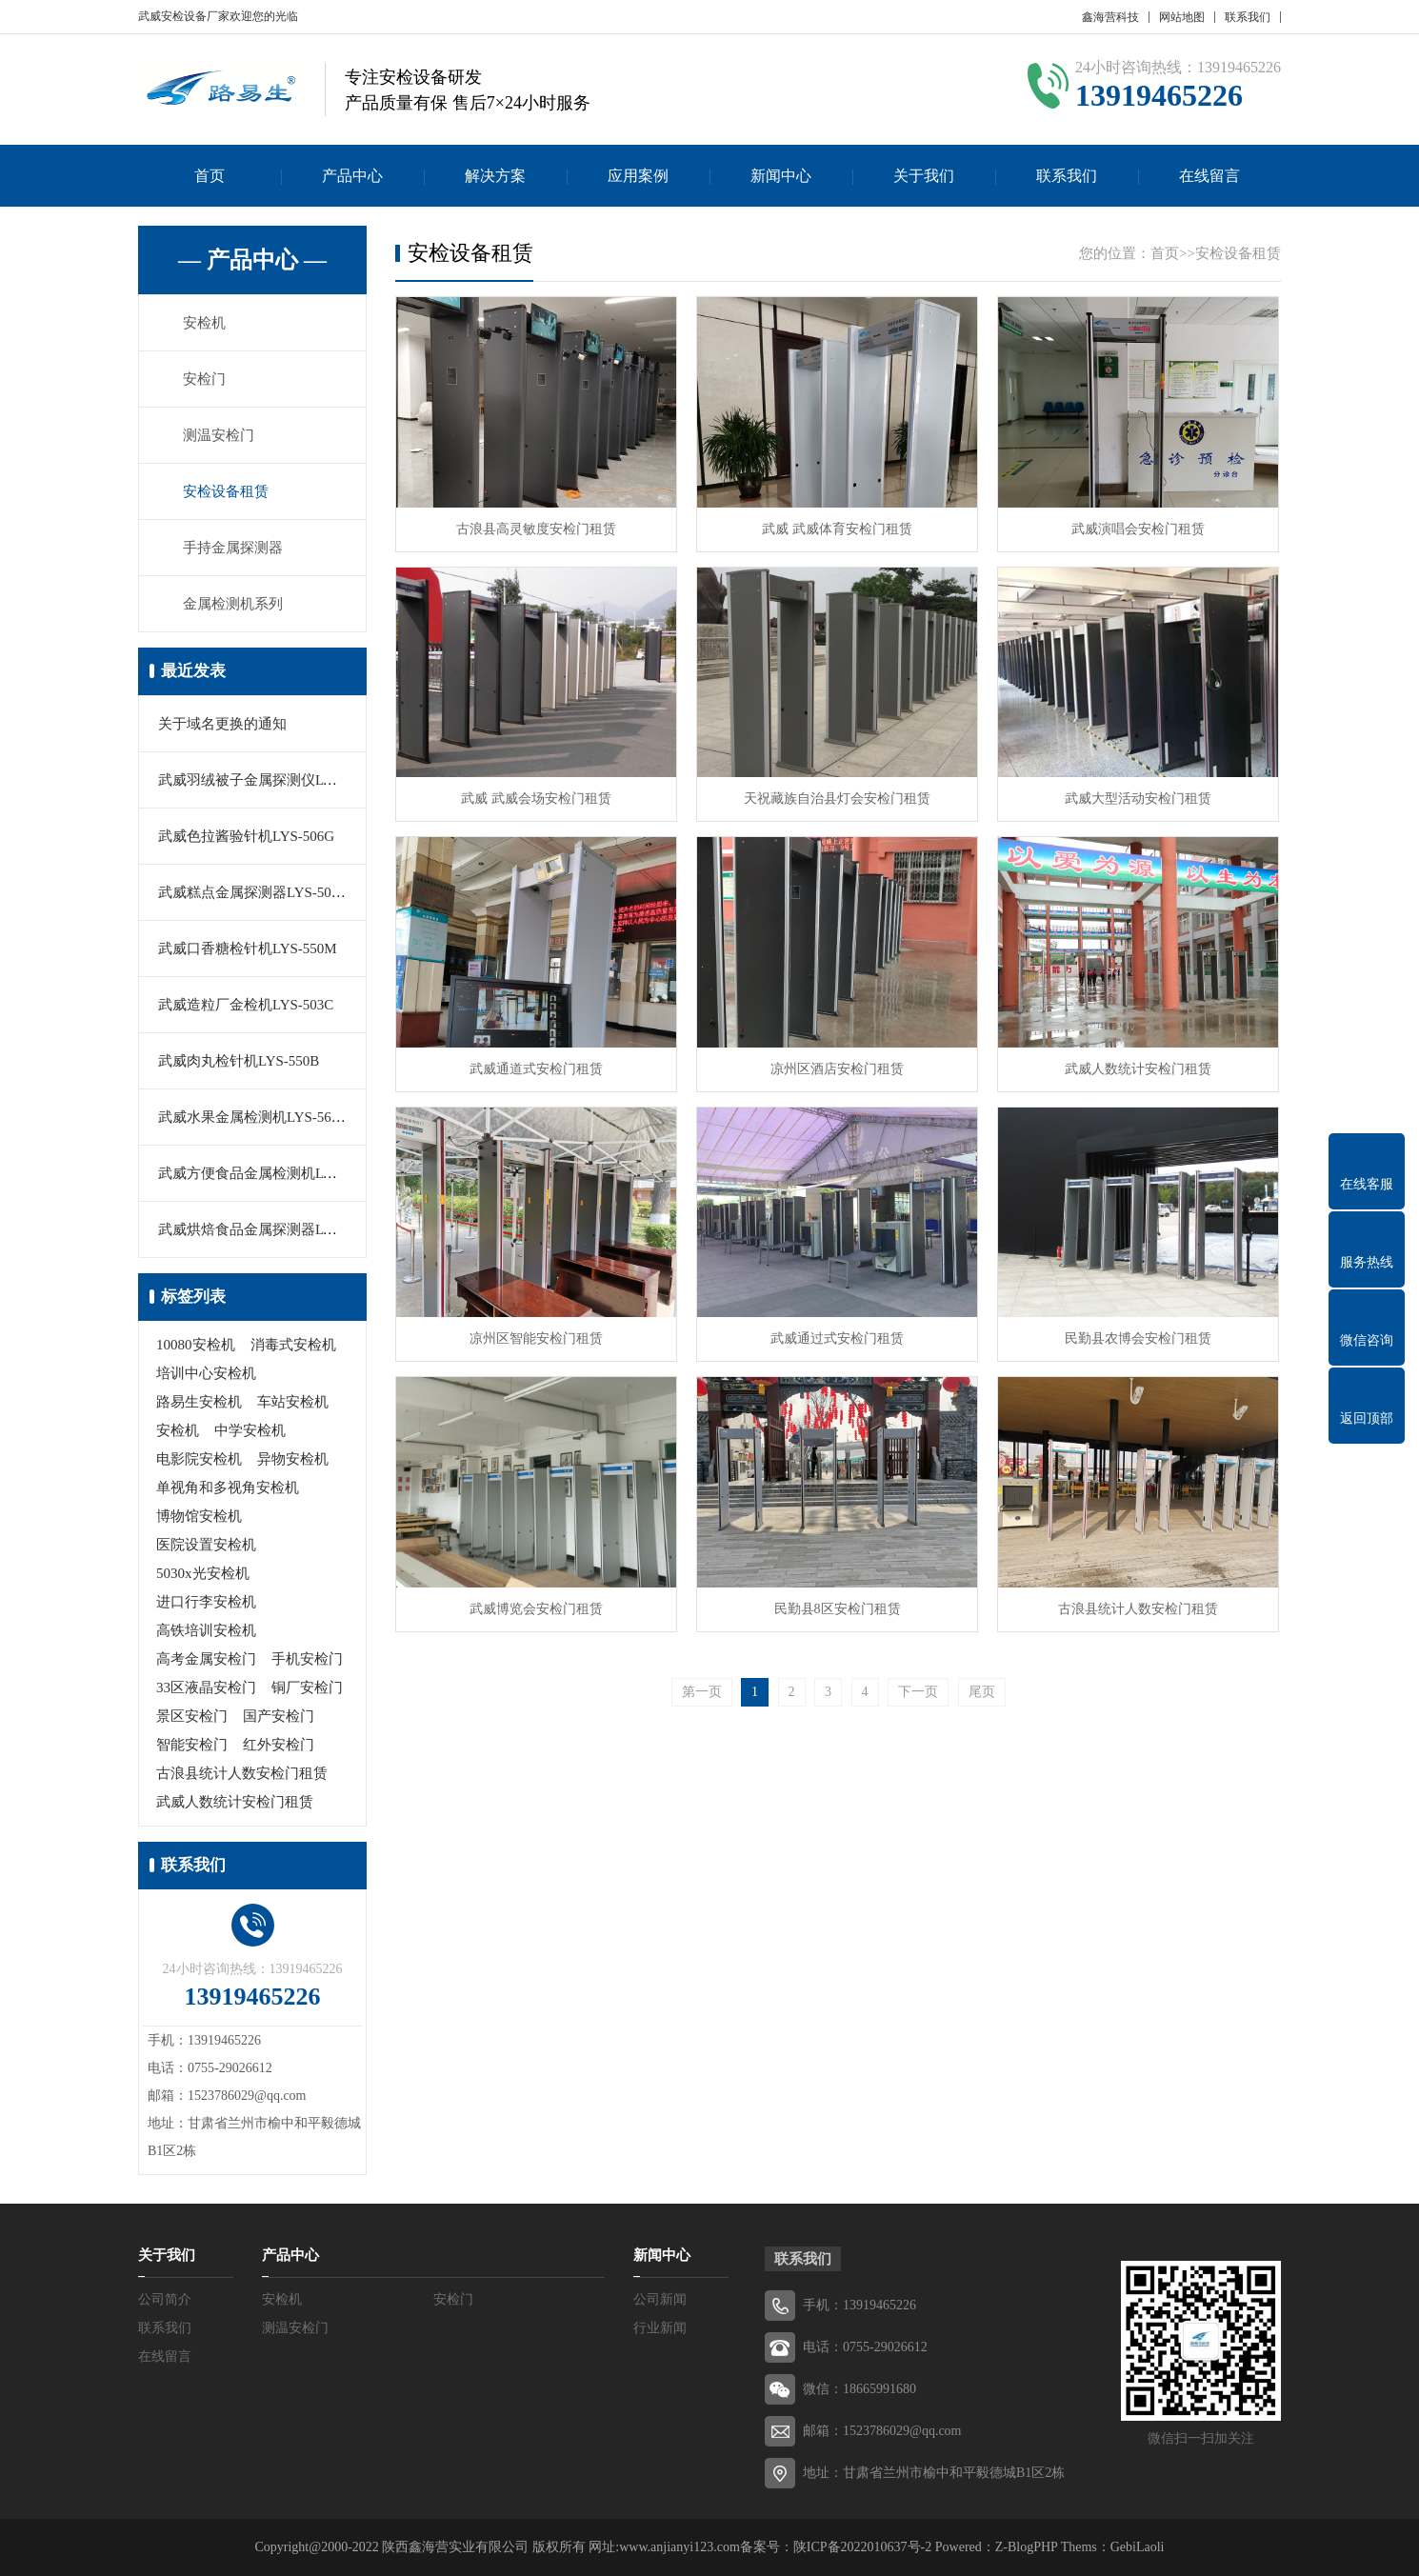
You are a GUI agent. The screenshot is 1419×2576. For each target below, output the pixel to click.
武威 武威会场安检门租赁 (536, 798)
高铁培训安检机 (206, 1630)
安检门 (204, 379)
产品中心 (352, 176)
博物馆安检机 (199, 1516)
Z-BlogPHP (1026, 2547)
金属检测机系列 (233, 603)
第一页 (702, 1692)
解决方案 (495, 176)
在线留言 (1209, 176)
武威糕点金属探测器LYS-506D (253, 892)
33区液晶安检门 (206, 1687)
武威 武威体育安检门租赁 (837, 529)
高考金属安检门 (206, 1659)
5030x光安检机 (203, 1573)
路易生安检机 (199, 1401)
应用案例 (638, 176)
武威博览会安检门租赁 (536, 1609)
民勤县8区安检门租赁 (837, 1609)
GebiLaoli (1137, 2547)
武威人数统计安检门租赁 (234, 1801)
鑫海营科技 (1110, 17)
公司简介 (164, 2299)
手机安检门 (307, 1659)
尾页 (982, 1692)
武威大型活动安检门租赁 (1138, 798)
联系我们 (1247, 17)
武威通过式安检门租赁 (837, 1338)
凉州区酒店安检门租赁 (837, 1069)
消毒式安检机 (293, 1344)
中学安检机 (250, 1430)
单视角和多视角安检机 (227, 1487)
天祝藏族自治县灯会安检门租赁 (837, 798)
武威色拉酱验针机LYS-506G (246, 836)
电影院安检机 (199, 1459)
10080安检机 (195, 1344)
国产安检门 (278, 1716)
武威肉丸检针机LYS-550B (238, 1060)
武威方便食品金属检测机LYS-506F (266, 1173)
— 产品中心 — (252, 260)
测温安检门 (218, 435)
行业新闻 (660, 2328)
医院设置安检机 (206, 1544)
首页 (209, 176)
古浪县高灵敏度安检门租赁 (536, 529)
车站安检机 (293, 1401)
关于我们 (923, 176)
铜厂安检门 (307, 1687)
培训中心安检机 (206, 1373)
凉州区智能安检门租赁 (536, 1338)
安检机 (204, 322)
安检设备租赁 (226, 491)
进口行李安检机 (206, 1601)
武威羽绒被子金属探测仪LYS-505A (267, 780)
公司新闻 (660, 2299)
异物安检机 (293, 1459)
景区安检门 (192, 1716)
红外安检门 (278, 1744)
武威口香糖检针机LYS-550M (247, 948)
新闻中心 (780, 176)
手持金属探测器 (233, 547)
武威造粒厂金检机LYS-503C (245, 1004)
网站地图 (1182, 17)
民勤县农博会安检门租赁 (1138, 1338)
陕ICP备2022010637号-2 (862, 2547)
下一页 (918, 1692)
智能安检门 (192, 1744)
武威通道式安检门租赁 (536, 1069)
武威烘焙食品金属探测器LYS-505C (267, 1229)
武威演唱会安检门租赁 (1138, 529)
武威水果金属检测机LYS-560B (253, 1117)
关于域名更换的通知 (222, 723)
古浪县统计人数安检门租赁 (242, 1773)
